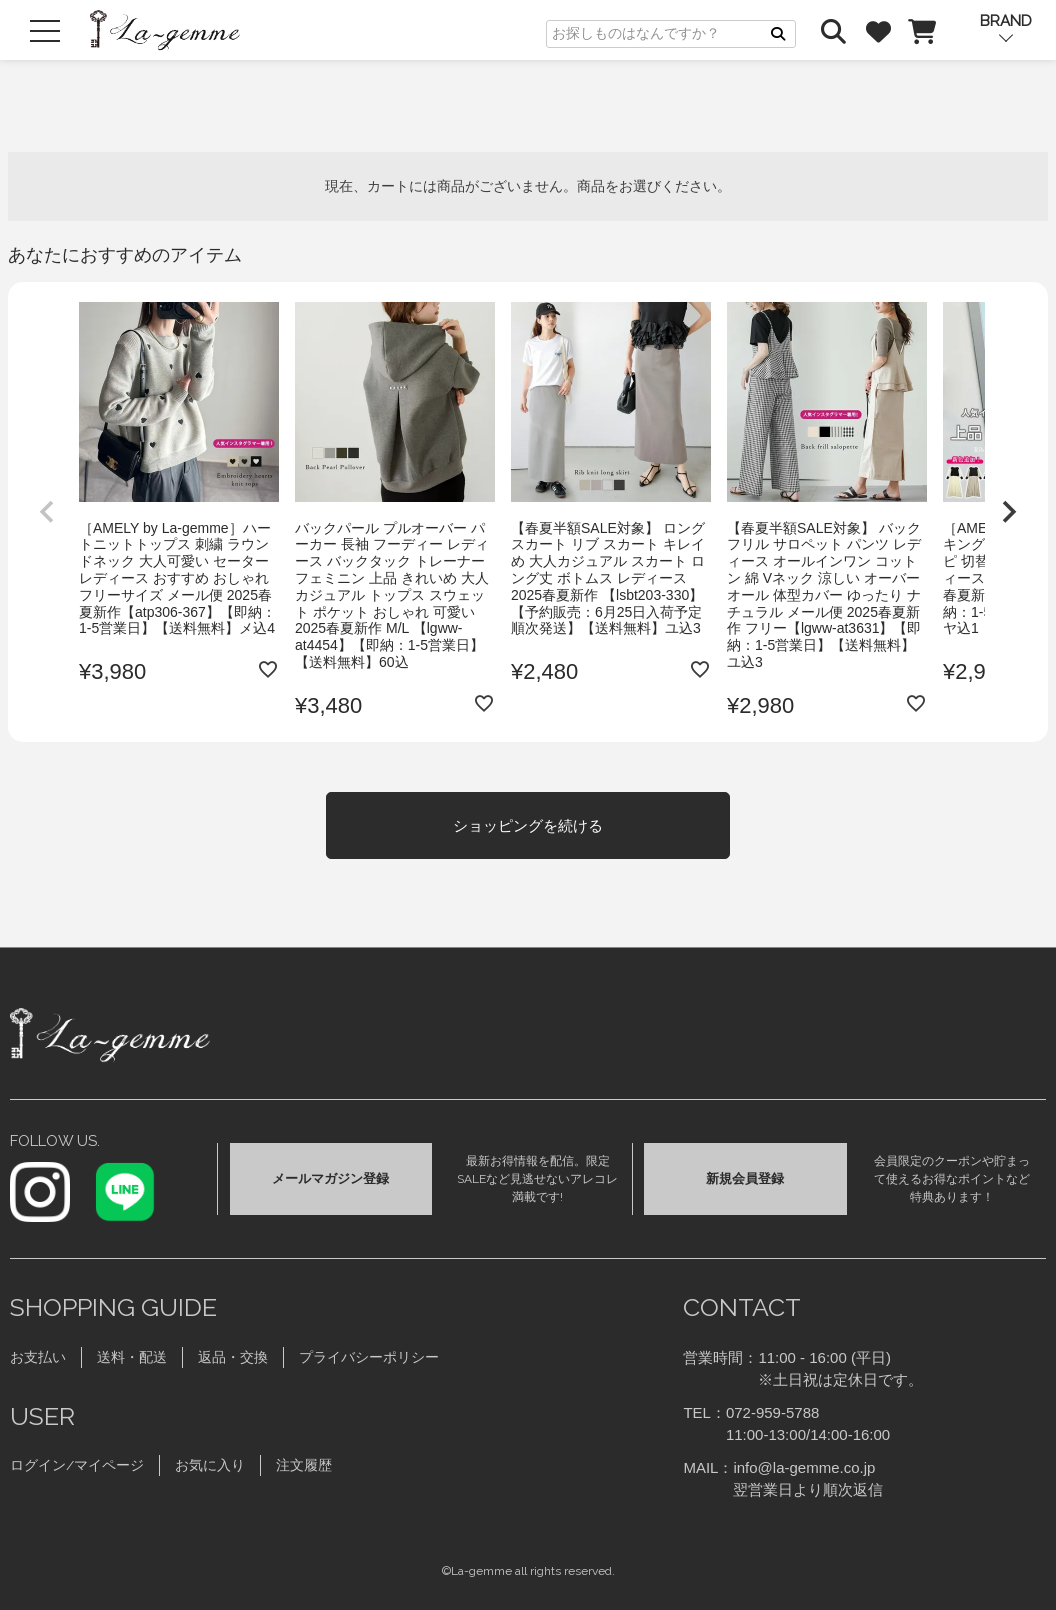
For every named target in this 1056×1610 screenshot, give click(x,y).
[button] (47, 512)
